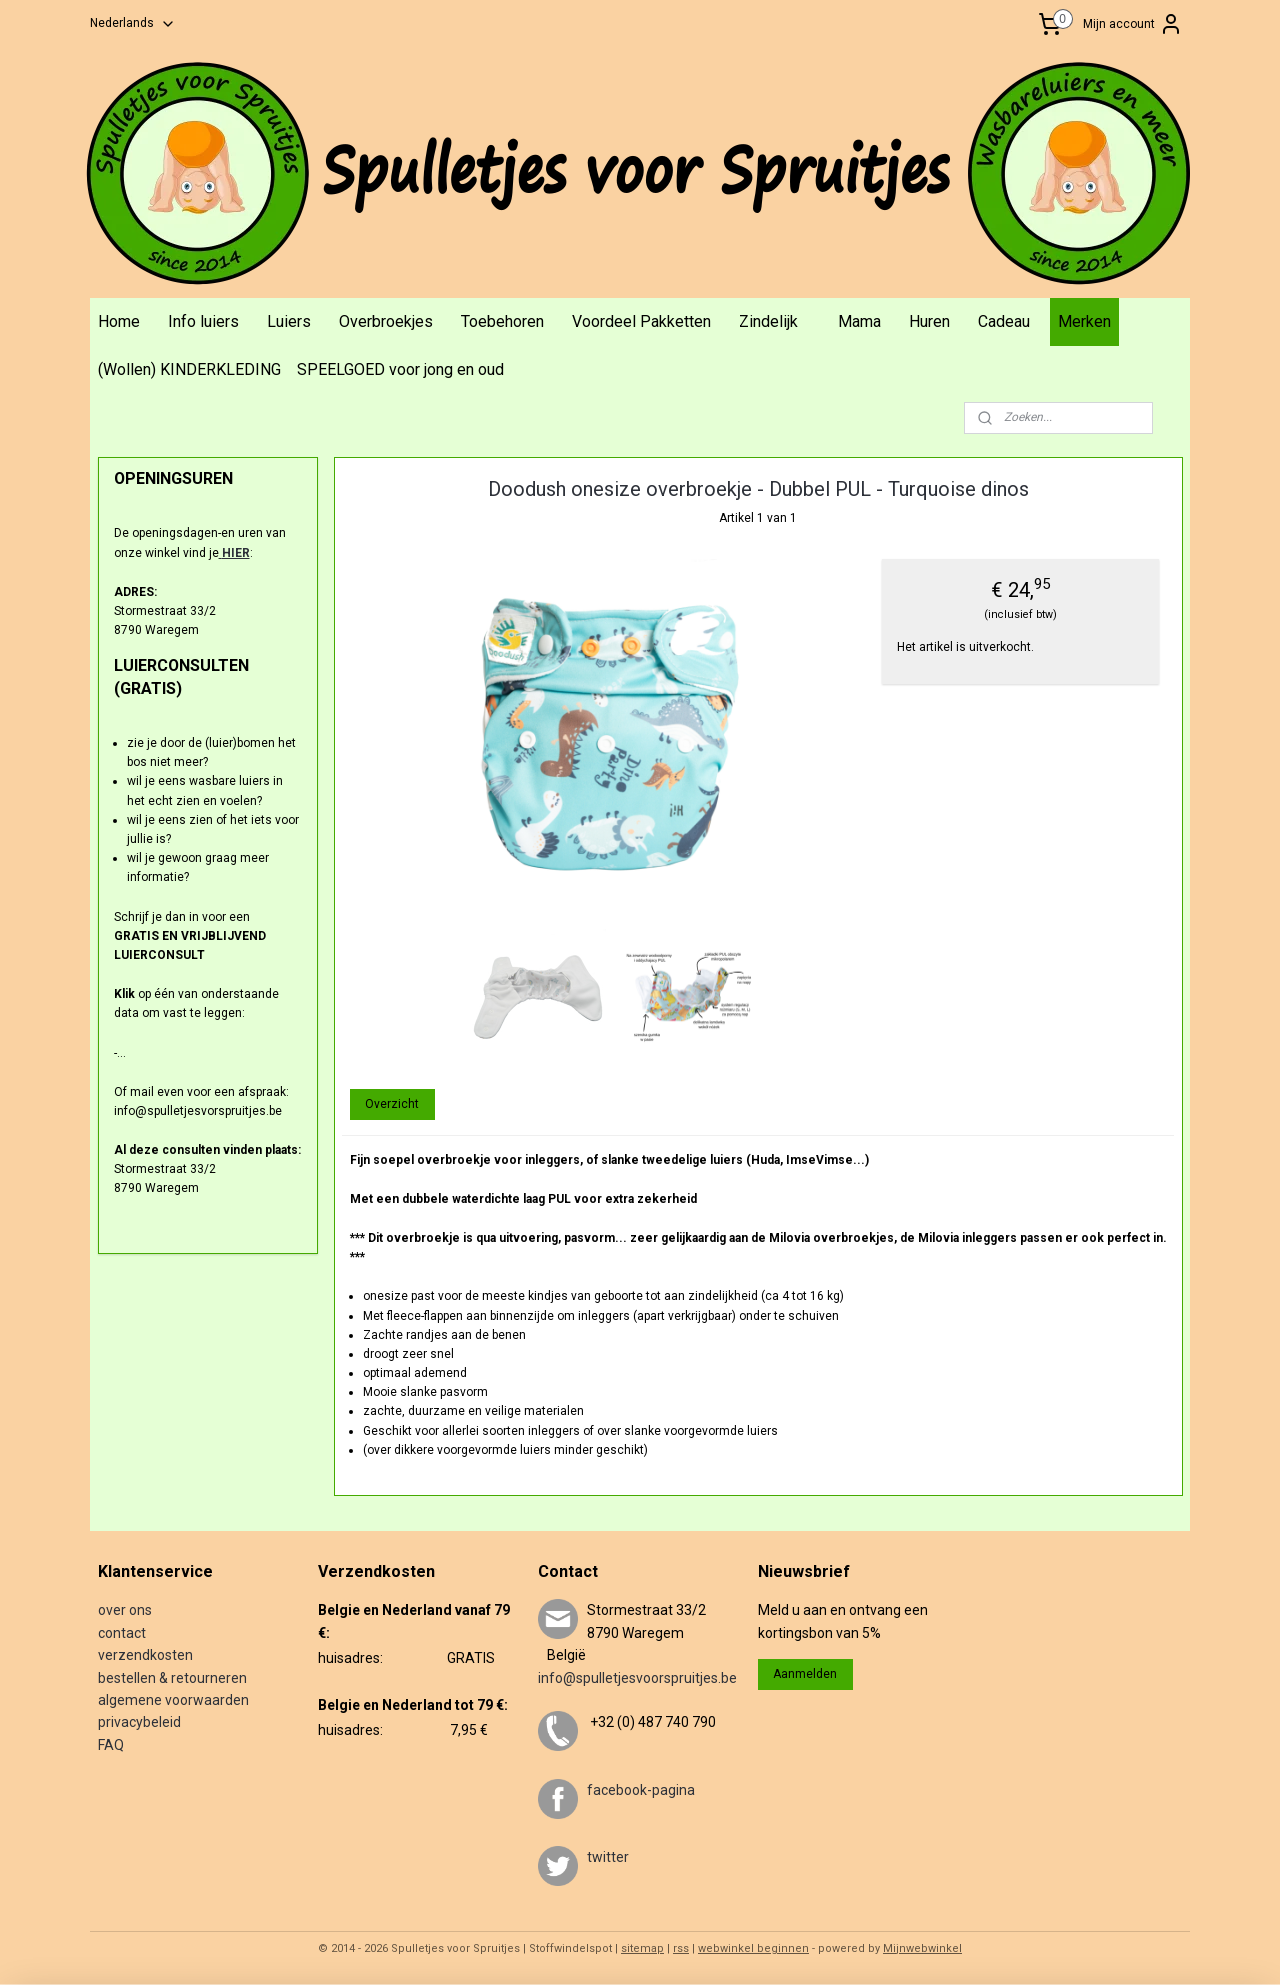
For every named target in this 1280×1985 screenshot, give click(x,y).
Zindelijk (768, 321)
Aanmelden (805, 1674)
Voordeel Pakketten (641, 321)
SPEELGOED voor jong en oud (400, 369)
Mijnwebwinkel (922, 1948)
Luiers (289, 321)
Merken (1084, 321)
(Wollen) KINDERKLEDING (189, 369)
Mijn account (1133, 24)
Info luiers (203, 321)
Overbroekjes (386, 321)
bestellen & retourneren (172, 1678)
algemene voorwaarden (173, 1700)
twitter (608, 1857)
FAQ (111, 1745)
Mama (859, 321)
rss (681, 1948)
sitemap (642, 1948)
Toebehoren (502, 321)
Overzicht (392, 1104)
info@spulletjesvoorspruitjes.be (637, 1678)
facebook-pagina (641, 1790)
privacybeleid (139, 1722)
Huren (929, 321)
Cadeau (1004, 321)
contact (122, 1633)
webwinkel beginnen (753, 1948)
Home (119, 321)
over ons (125, 1610)
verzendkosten (145, 1655)
